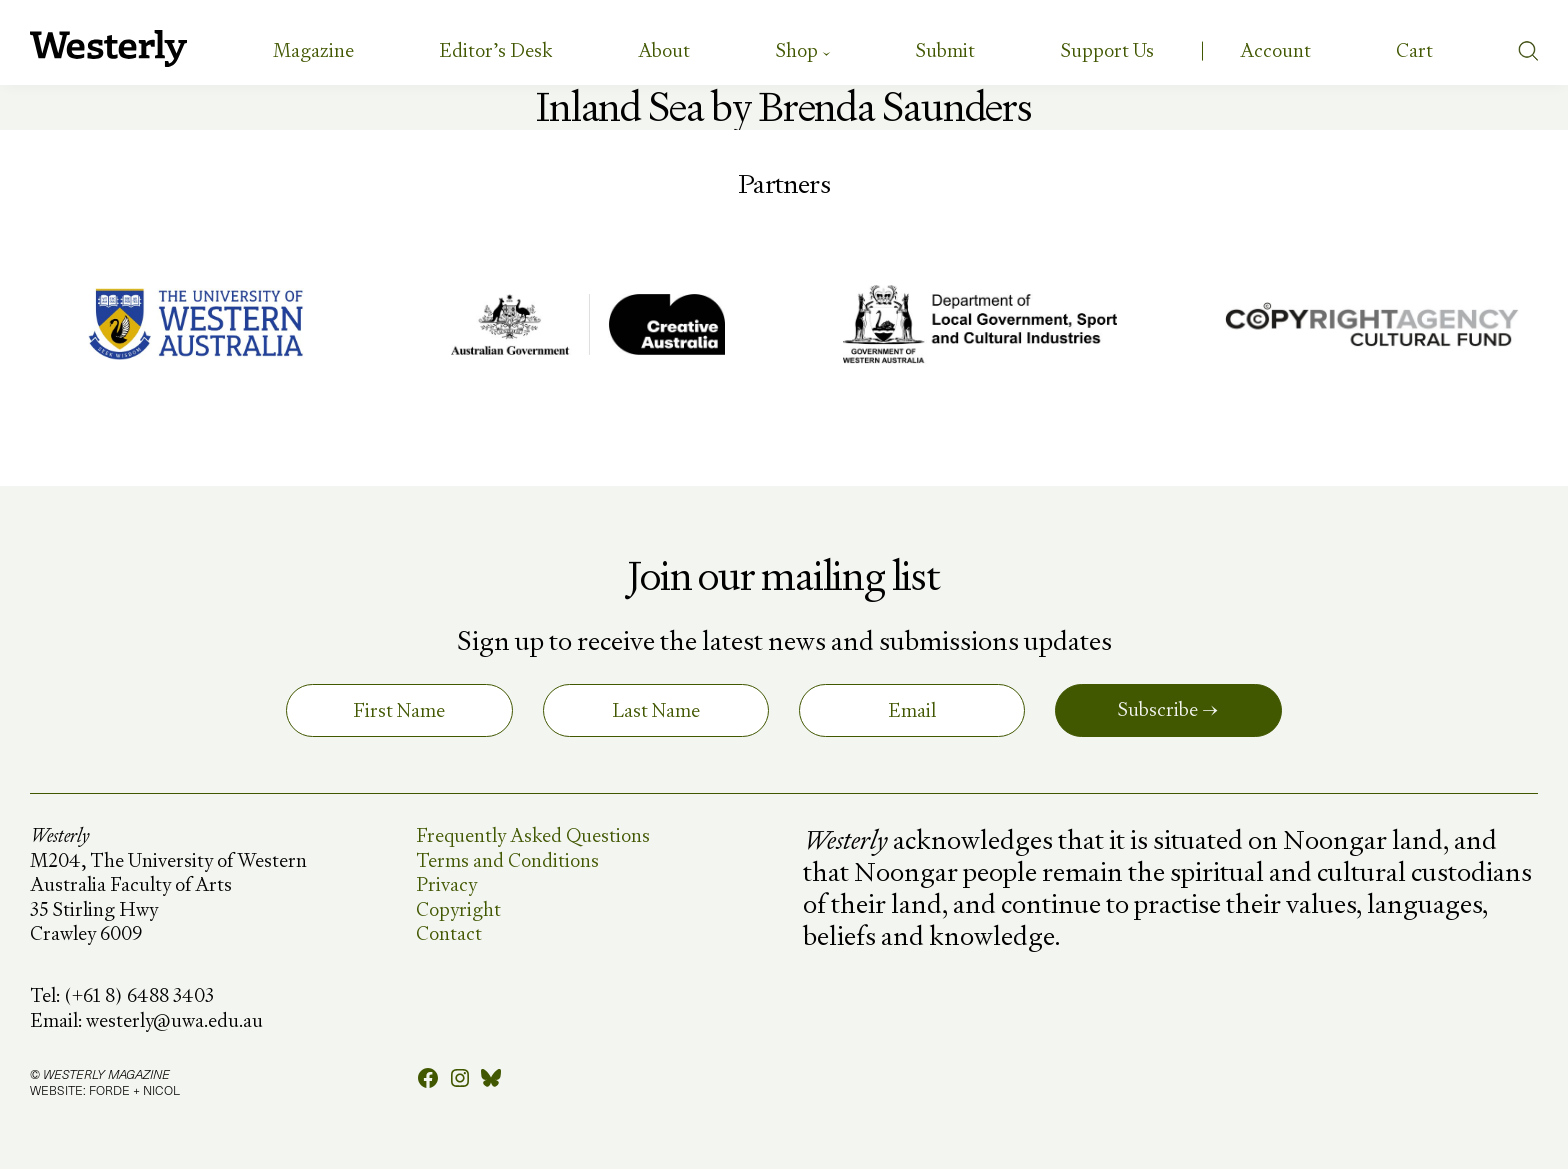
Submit (945, 50)
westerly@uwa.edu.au (174, 1020)
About (664, 50)
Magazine (313, 50)
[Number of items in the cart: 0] (1414, 51)
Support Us (1107, 50)
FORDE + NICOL (134, 1089)
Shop (797, 50)
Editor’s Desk (495, 50)
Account (1275, 50)
